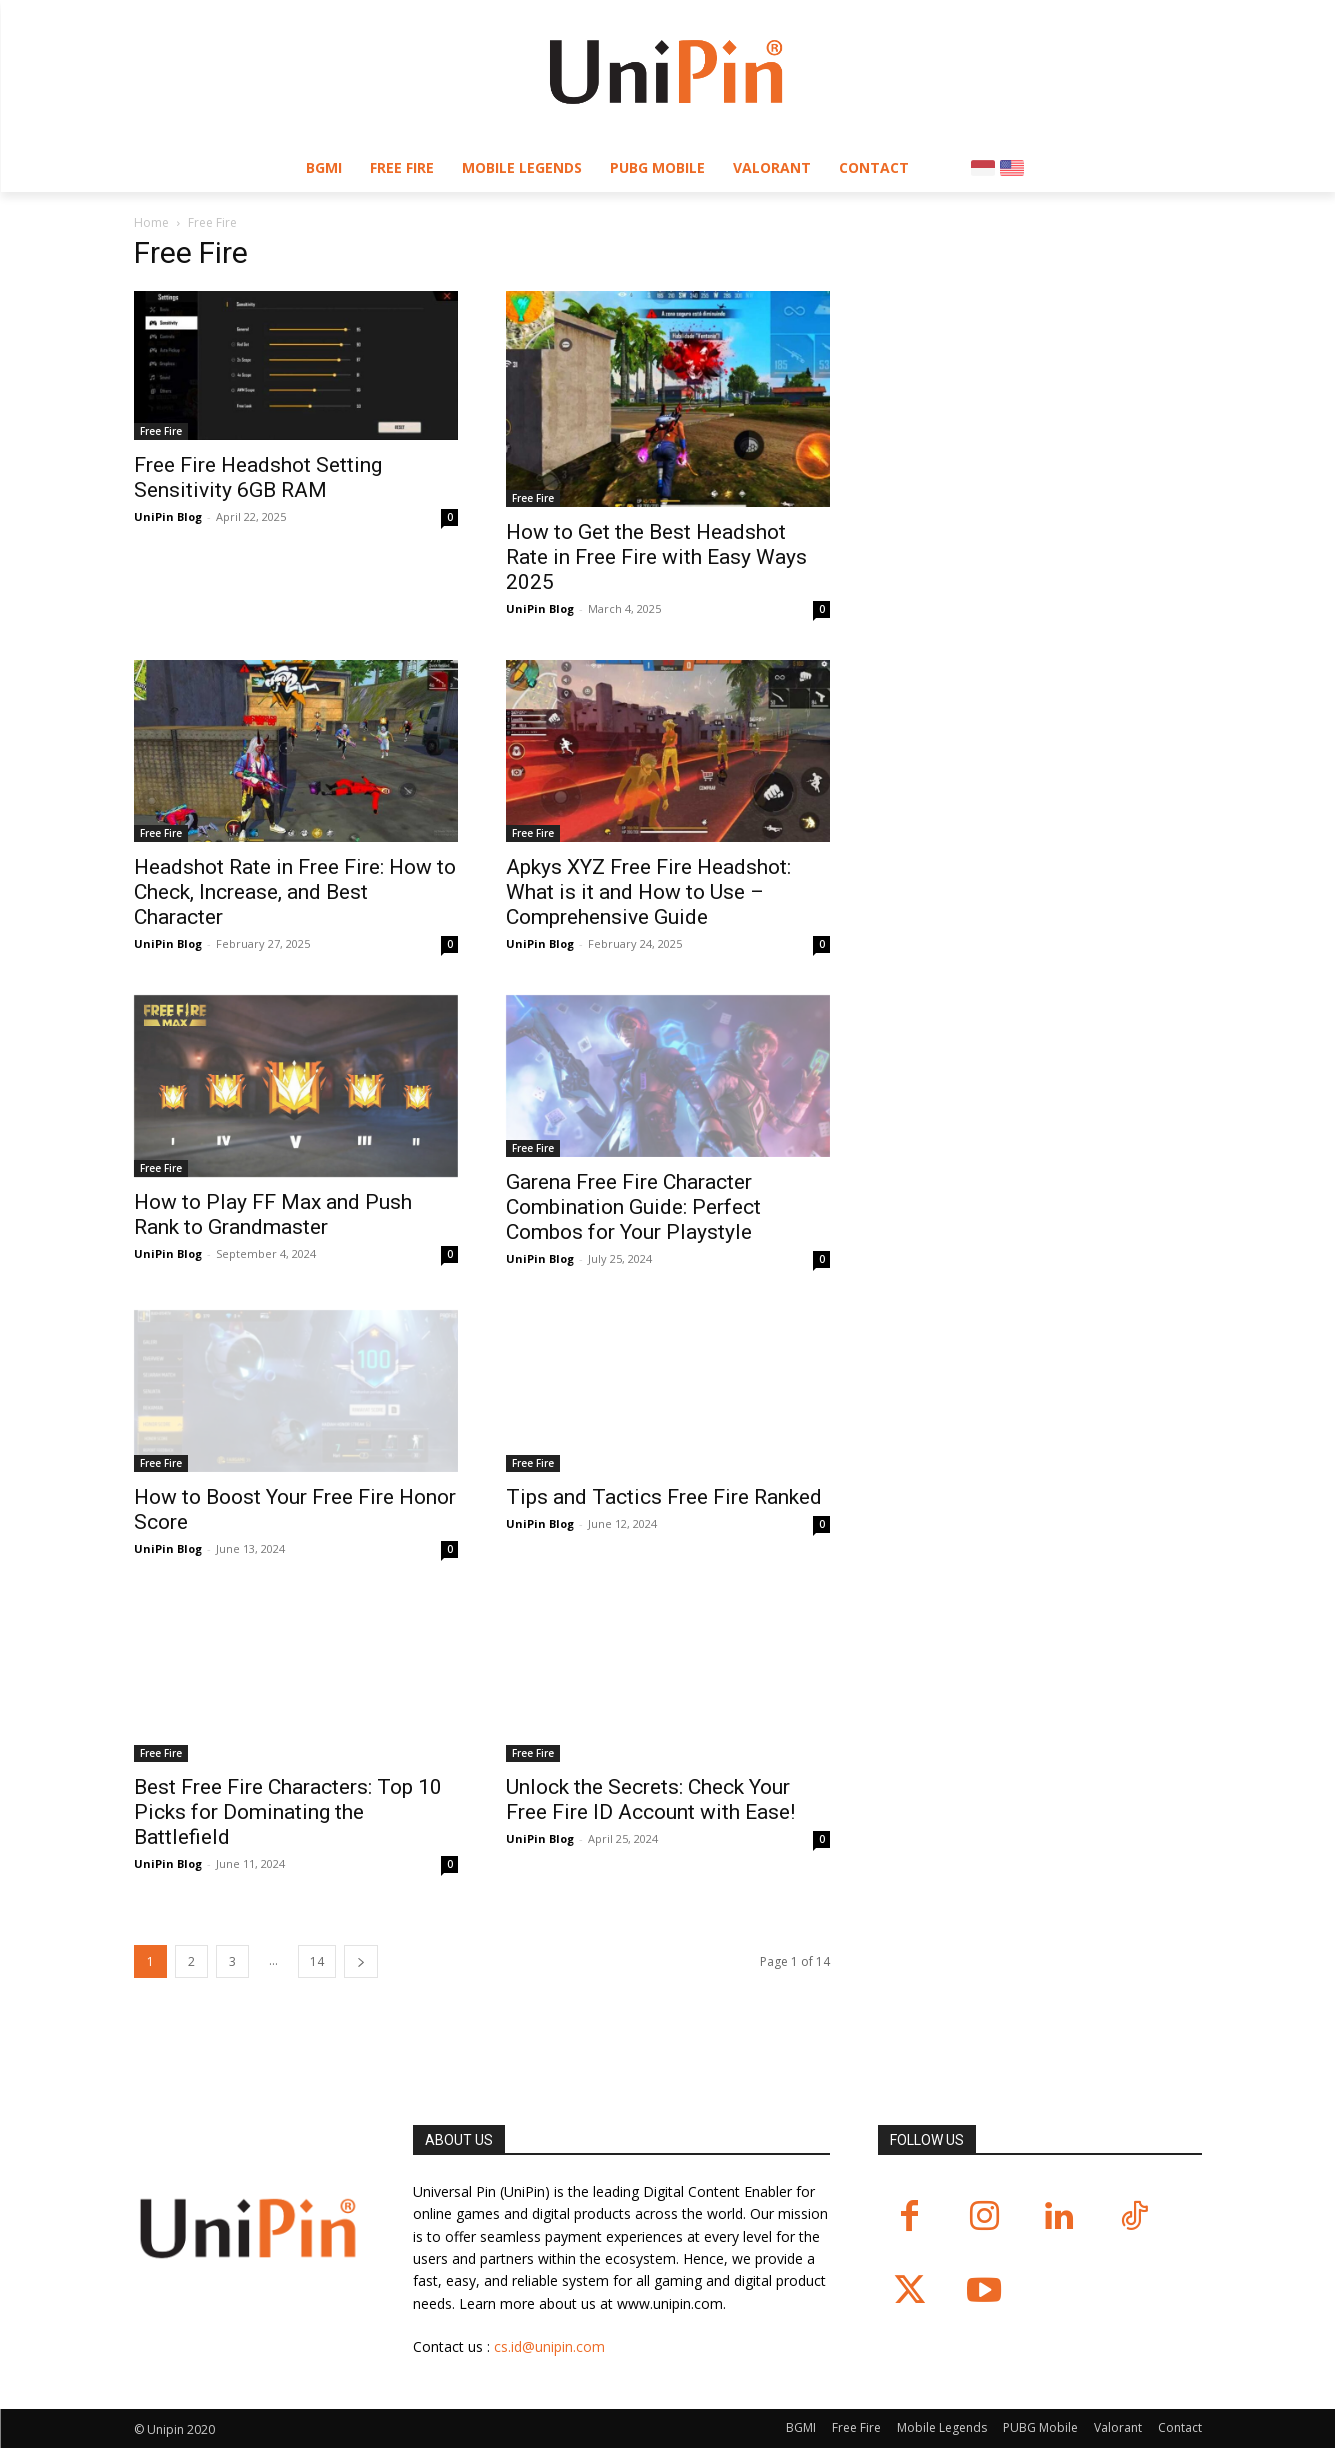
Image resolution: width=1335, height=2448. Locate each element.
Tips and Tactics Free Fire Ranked (664, 1497)
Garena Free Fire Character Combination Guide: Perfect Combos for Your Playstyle (633, 1207)
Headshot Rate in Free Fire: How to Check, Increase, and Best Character (295, 892)
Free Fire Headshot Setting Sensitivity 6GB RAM (258, 477)
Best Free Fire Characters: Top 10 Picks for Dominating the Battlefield (288, 1812)
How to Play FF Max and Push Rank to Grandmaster (273, 1214)
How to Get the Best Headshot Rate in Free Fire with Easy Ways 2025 (656, 557)
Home (151, 222)
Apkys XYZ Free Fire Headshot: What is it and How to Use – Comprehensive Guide (648, 892)
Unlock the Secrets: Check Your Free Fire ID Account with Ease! (650, 1799)
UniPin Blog (168, 516)
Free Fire (161, 431)
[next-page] (361, 1961)
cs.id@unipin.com (549, 2346)
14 (317, 1961)
